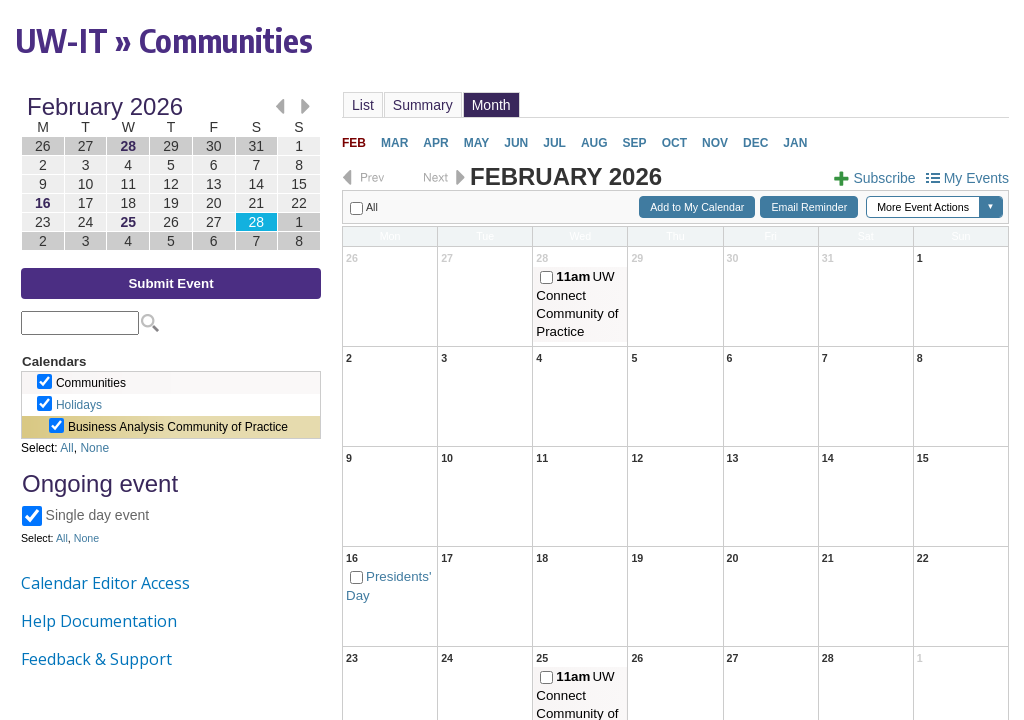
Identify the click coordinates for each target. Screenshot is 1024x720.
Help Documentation (99, 621)
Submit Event (170, 283)
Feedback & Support (96, 659)
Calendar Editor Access (105, 583)
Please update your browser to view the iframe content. (171, 173)
